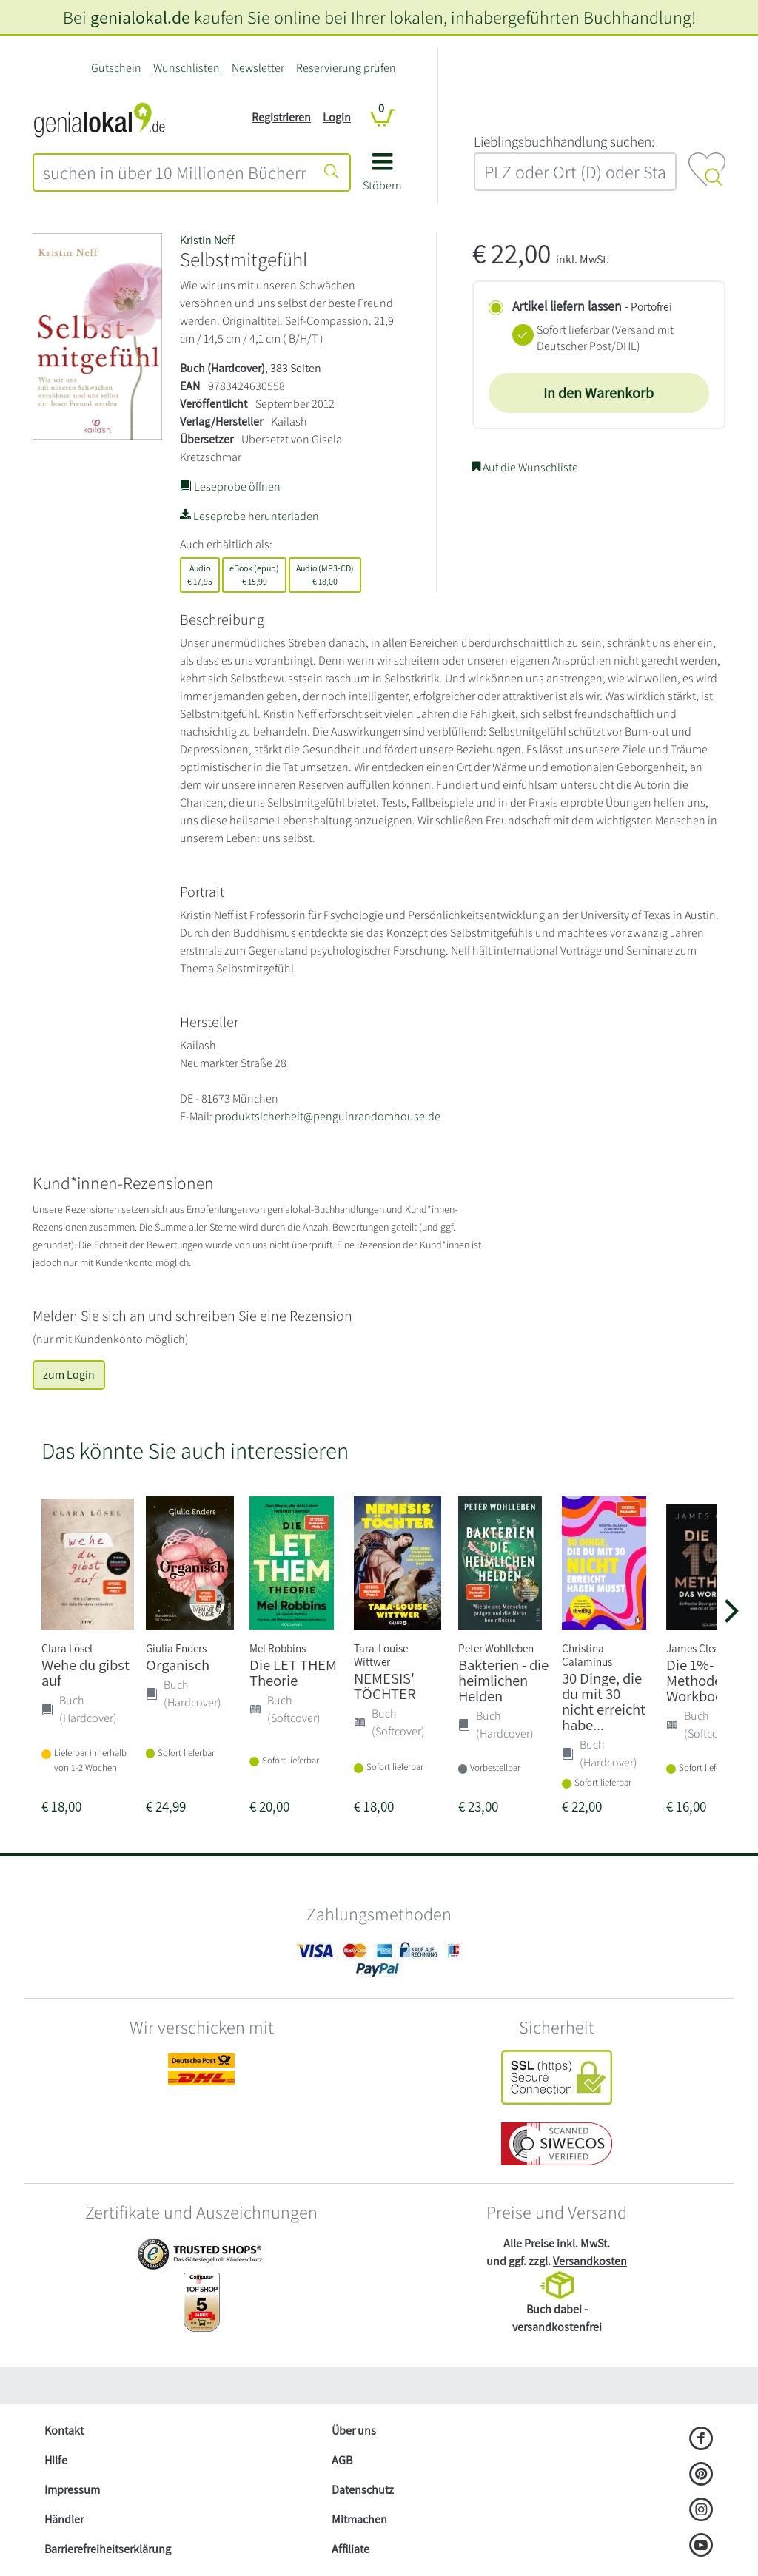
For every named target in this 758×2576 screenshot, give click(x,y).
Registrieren (281, 117)
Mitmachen (359, 2519)
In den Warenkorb (598, 393)
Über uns (354, 2430)
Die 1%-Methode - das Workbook (710, 1680)
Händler (64, 2519)
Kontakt (64, 2430)
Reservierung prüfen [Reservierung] (346, 67)
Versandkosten (590, 2261)
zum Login (69, 1374)
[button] (382, 177)
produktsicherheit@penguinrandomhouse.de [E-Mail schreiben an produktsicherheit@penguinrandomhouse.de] (327, 1116)
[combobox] (174, 172)
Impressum (72, 2490)
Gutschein (116, 67)
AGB (342, 2460)
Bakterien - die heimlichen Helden (503, 1680)
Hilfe (55, 2460)
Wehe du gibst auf (85, 1672)
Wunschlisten (186, 67)
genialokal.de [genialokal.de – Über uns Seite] (140, 17)
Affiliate (350, 2549)
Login (337, 117)
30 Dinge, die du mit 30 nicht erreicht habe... (603, 1701)
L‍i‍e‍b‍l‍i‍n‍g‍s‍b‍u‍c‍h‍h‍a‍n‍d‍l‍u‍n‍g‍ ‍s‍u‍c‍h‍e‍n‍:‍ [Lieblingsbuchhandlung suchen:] (564, 141)
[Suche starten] (331, 172)
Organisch (177, 1665)
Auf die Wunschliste (525, 467)
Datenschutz (363, 2490)
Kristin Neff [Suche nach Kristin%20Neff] (207, 240)
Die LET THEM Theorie (293, 1672)
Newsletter (258, 67)
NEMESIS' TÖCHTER (385, 1686)
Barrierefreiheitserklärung (107, 2549)
